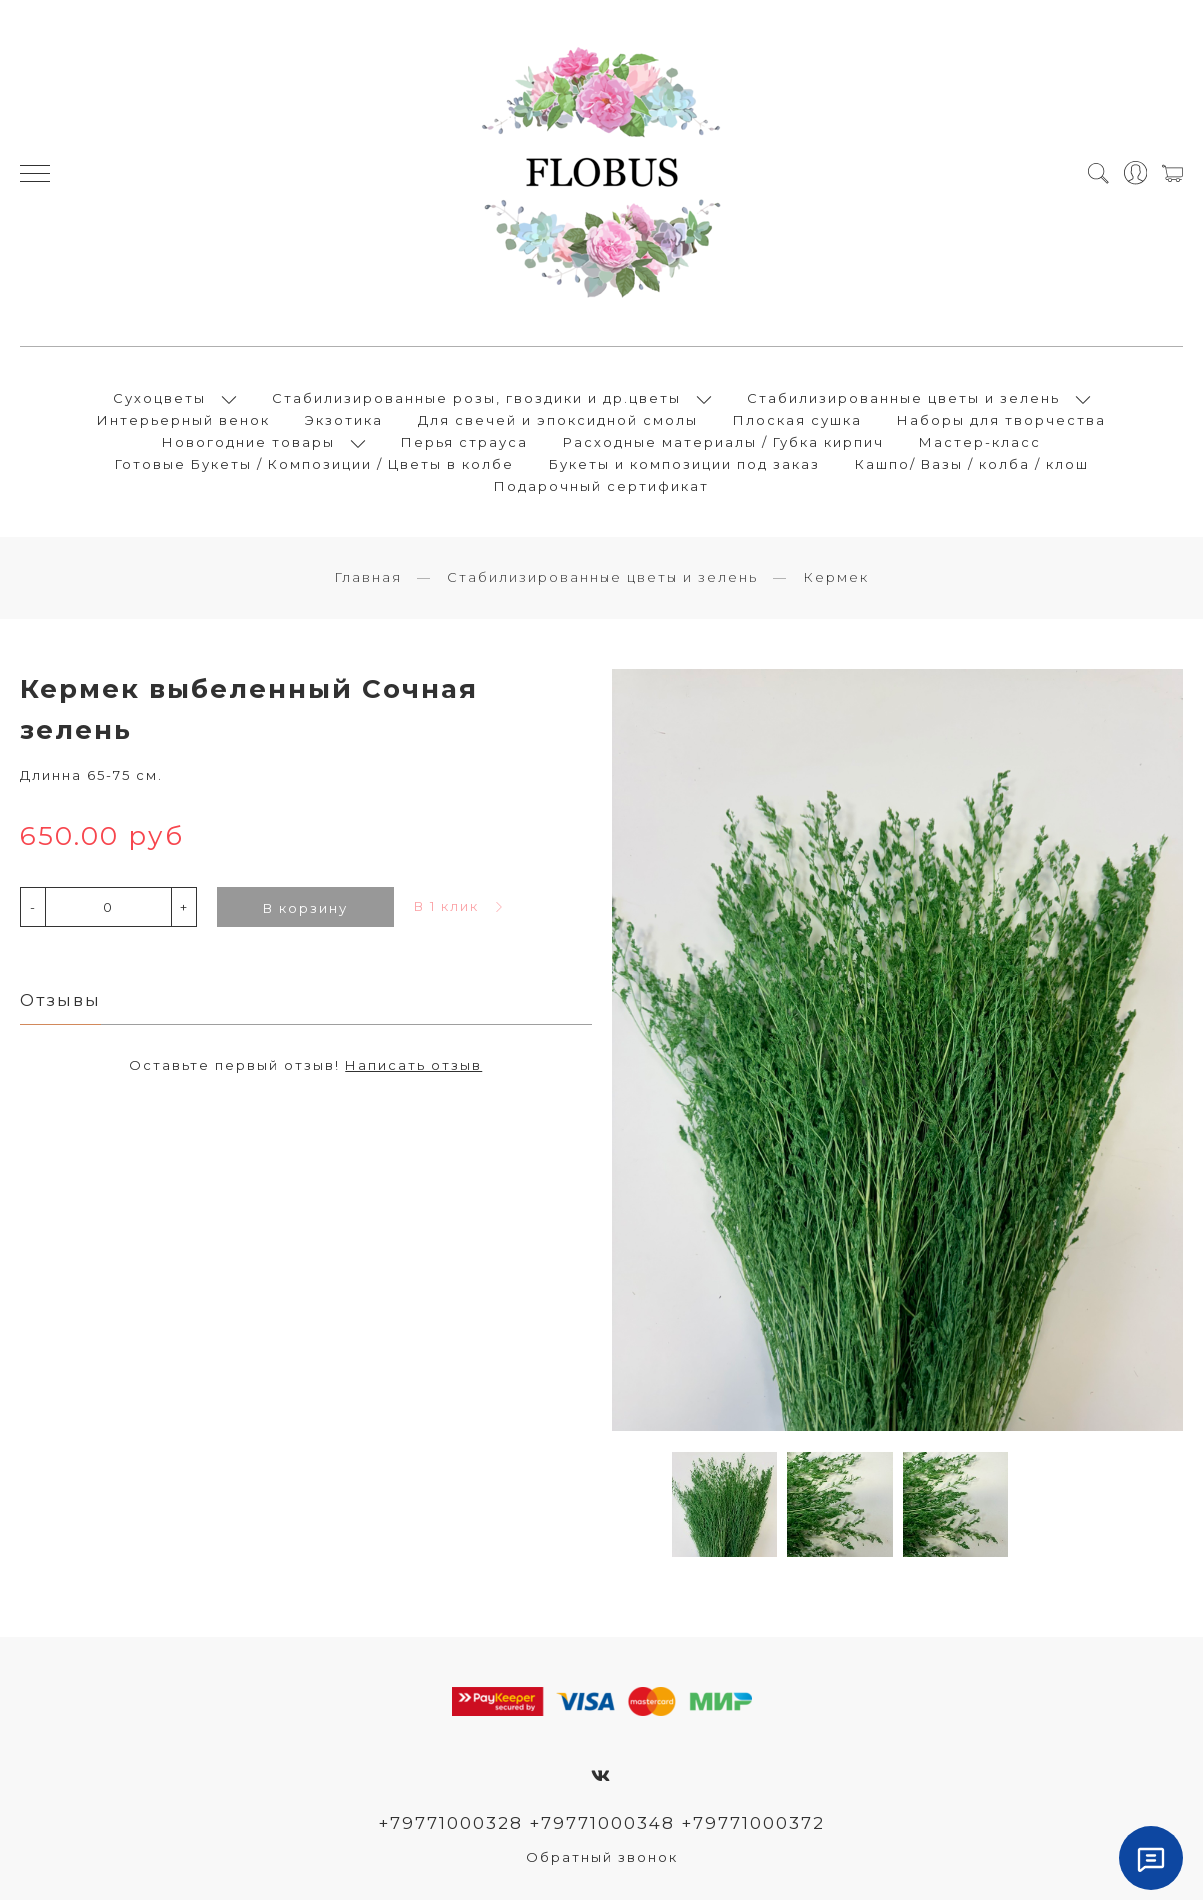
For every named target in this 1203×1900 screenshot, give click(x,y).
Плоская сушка (797, 420)
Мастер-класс (980, 442)
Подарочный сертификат (601, 486)
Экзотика (344, 420)
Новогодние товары (248, 442)
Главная (368, 577)
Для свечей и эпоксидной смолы (558, 420)
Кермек (836, 577)
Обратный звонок (602, 1857)
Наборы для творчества (1001, 420)
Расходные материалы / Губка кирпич (723, 442)
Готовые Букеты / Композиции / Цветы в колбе (314, 464)
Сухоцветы (159, 398)
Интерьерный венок (183, 420)
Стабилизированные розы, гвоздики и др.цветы (476, 398)
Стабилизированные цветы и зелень (903, 398)
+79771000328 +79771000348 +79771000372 (601, 1823)
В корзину (305, 908)
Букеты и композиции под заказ (684, 464)
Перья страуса (464, 442)
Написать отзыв (413, 1065)
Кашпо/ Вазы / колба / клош (972, 464)
